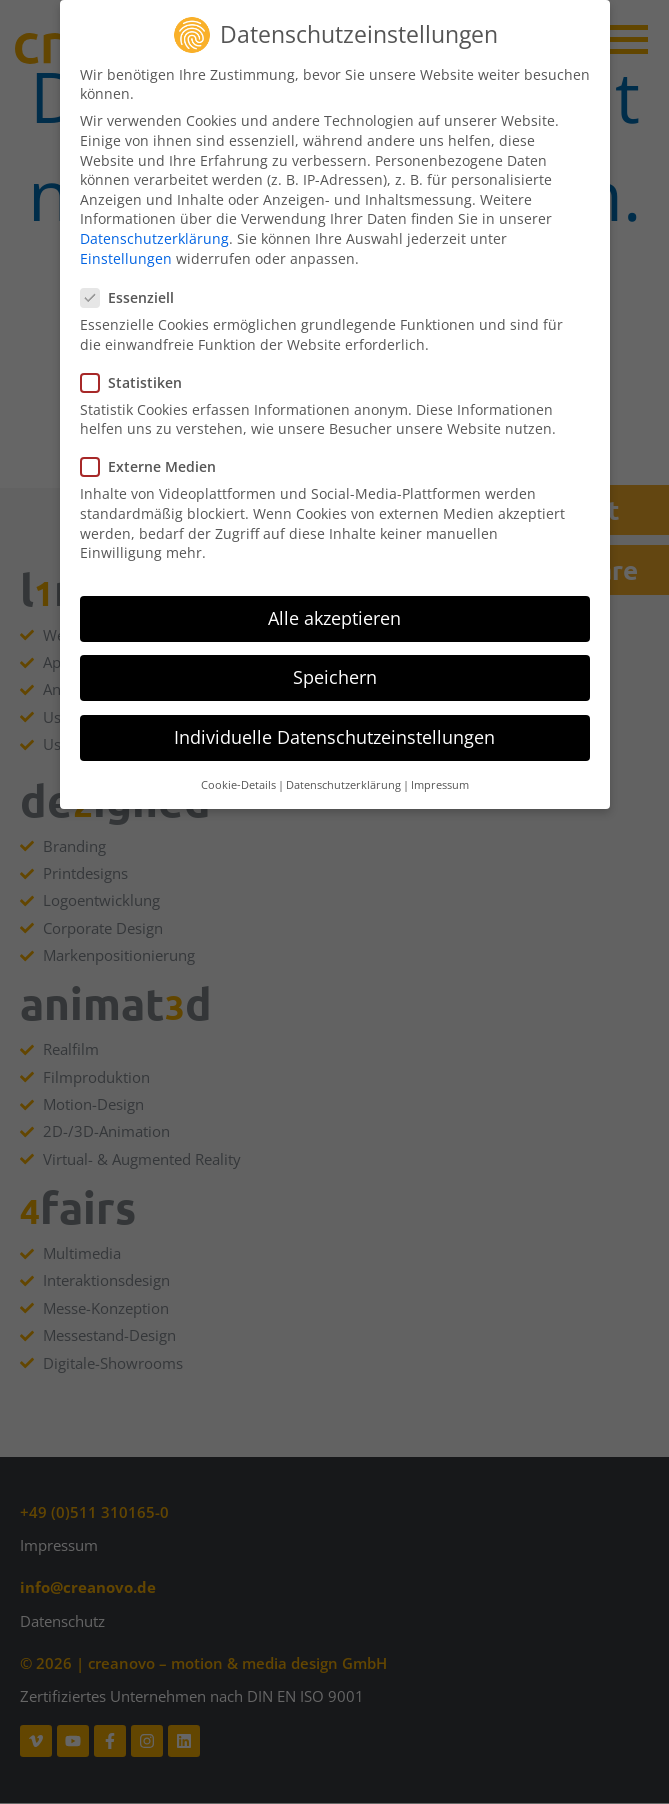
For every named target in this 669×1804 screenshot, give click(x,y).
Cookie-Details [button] (238, 776)
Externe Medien (154, 458)
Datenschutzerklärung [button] (343, 776)
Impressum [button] (440, 776)
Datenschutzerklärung (154, 230)
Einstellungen (126, 249)
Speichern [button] (335, 669)
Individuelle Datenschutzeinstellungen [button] (334, 729)
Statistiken (137, 373)
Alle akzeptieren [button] (334, 610)
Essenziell (133, 289)
